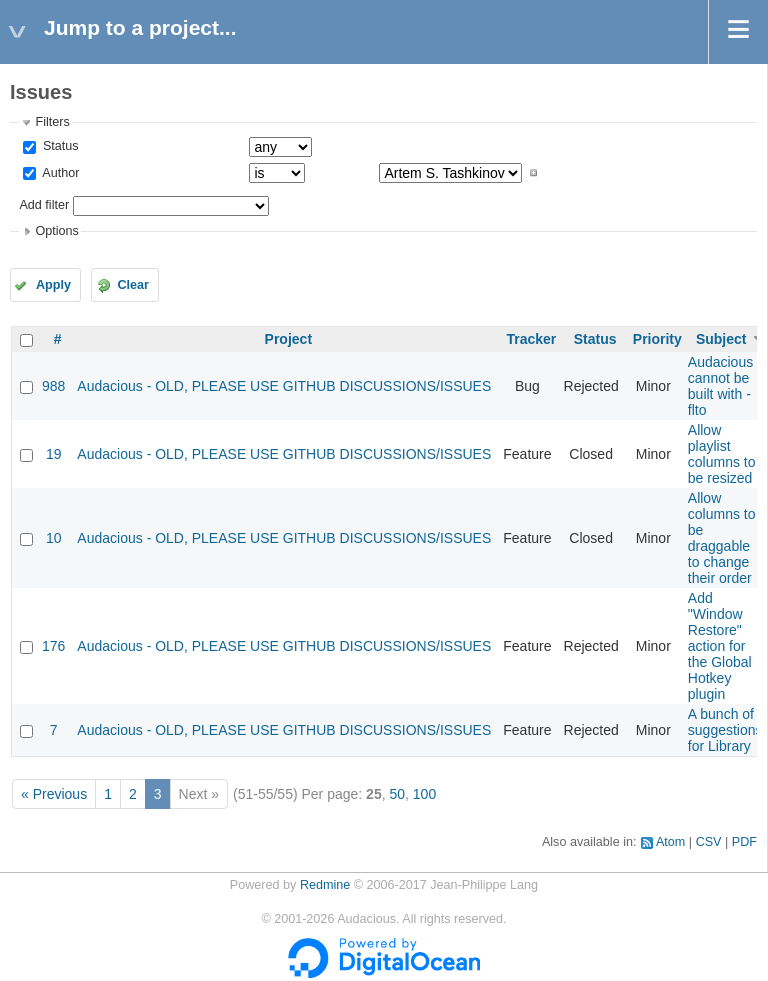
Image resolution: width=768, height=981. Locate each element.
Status (58, 146)
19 (54, 454)
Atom (670, 842)
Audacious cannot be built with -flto (720, 386)
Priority (657, 339)
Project (288, 339)
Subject (721, 339)
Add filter (44, 205)
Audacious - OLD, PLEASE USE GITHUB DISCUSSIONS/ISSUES (284, 386)
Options (56, 231)
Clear (133, 285)
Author (59, 173)
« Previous (54, 794)
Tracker (531, 339)
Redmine (325, 885)
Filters (52, 122)
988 (53, 386)
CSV (709, 842)
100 (424, 794)
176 (53, 646)
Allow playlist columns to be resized (722, 454)
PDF (744, 842)
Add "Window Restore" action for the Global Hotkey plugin (720, 646)
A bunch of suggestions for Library (725, 730)
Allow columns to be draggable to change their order (722, 538)
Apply (53, 285)
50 (397, 794)
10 (54, 538)
